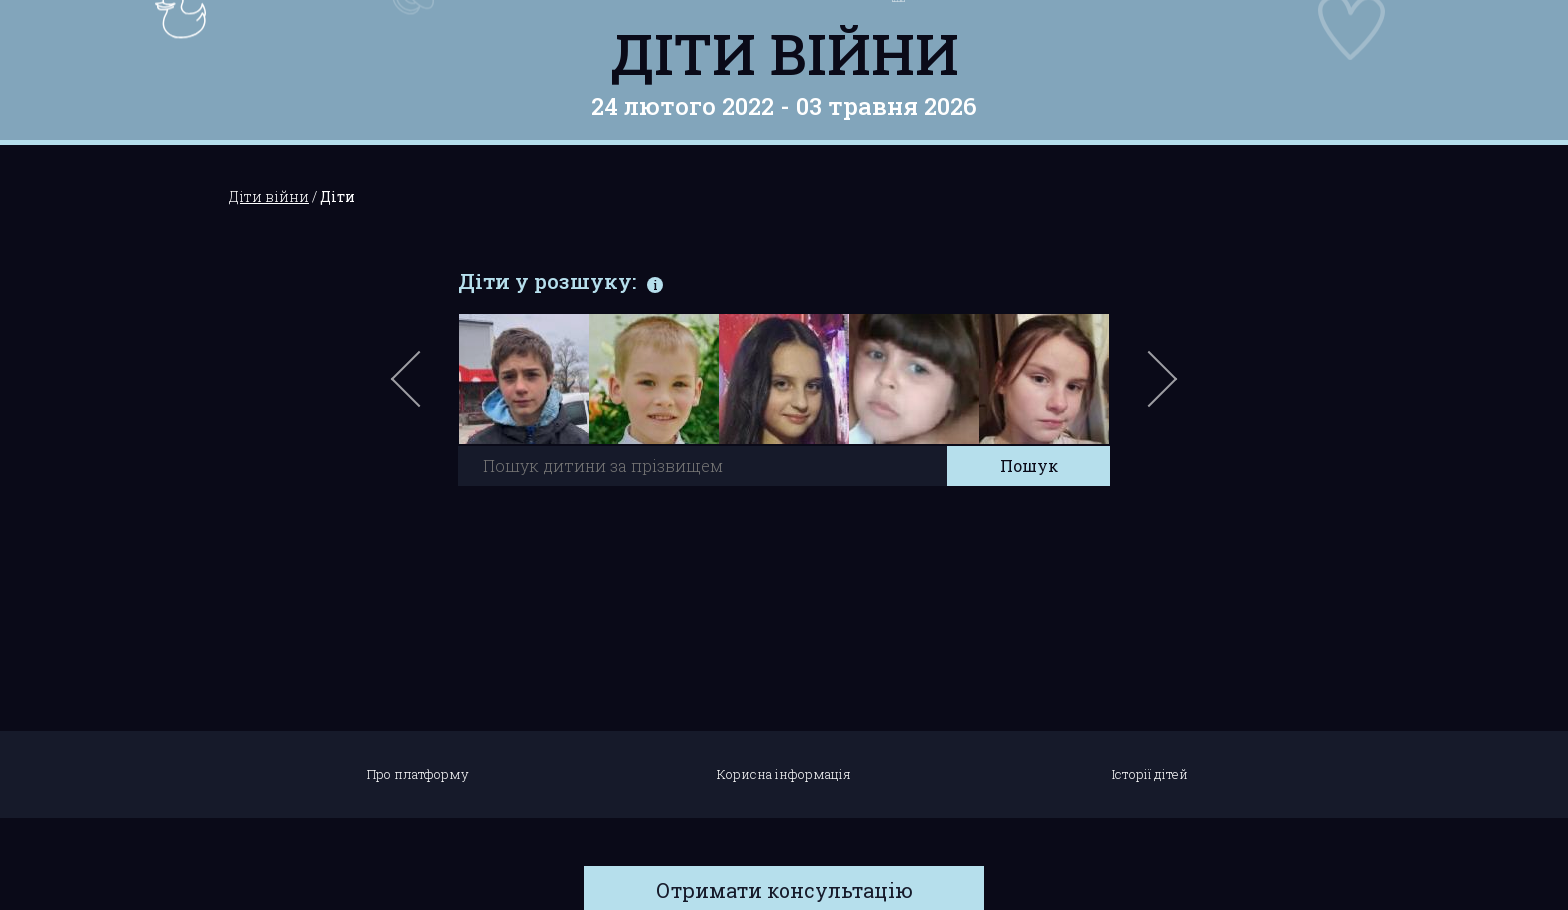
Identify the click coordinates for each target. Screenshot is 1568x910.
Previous (429, 389)
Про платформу (418, 774)
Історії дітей (1150, 774)
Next (1159, 389)
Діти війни (784, 53)
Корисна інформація (784, 774)
